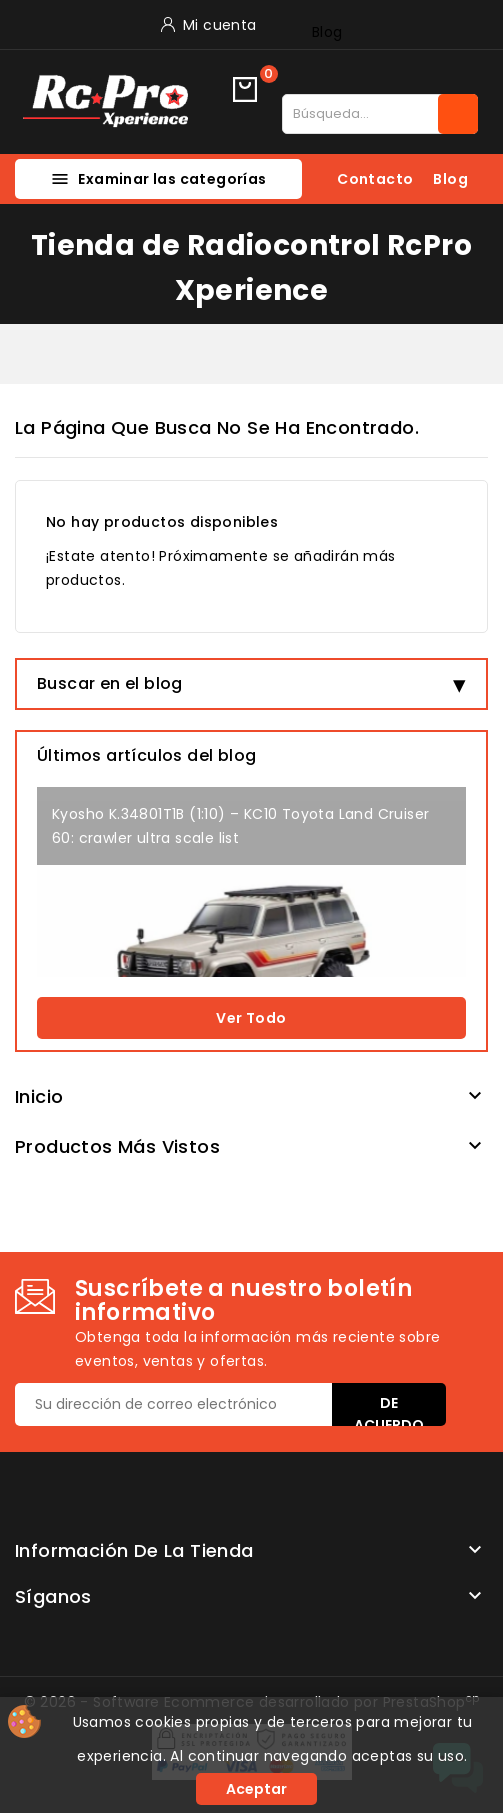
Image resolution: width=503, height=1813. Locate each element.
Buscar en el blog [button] (110, 683)
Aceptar (256, 1789)
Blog (327, 32)
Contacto (375, 179)
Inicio (39, 1096)
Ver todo (251, 1018)
